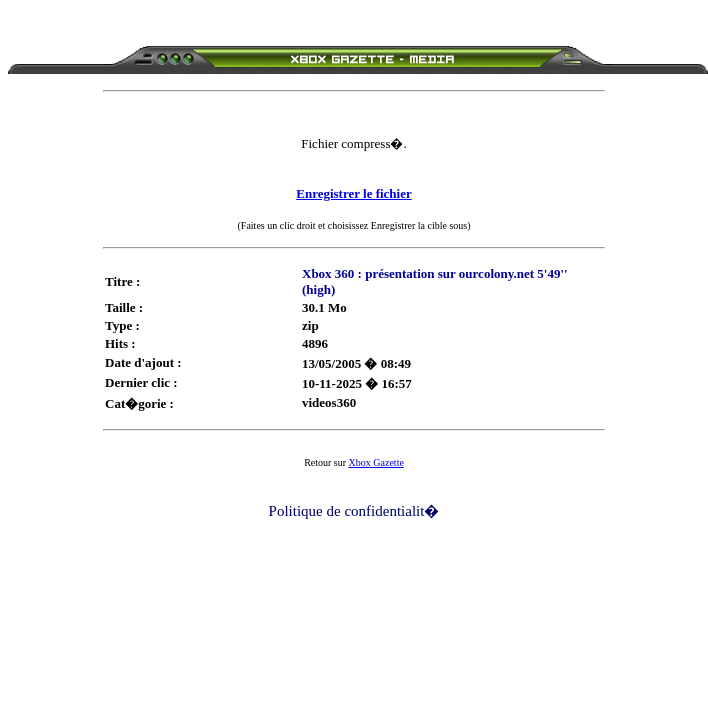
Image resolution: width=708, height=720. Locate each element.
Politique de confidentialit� (354, 511)
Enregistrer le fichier (354, 193)
